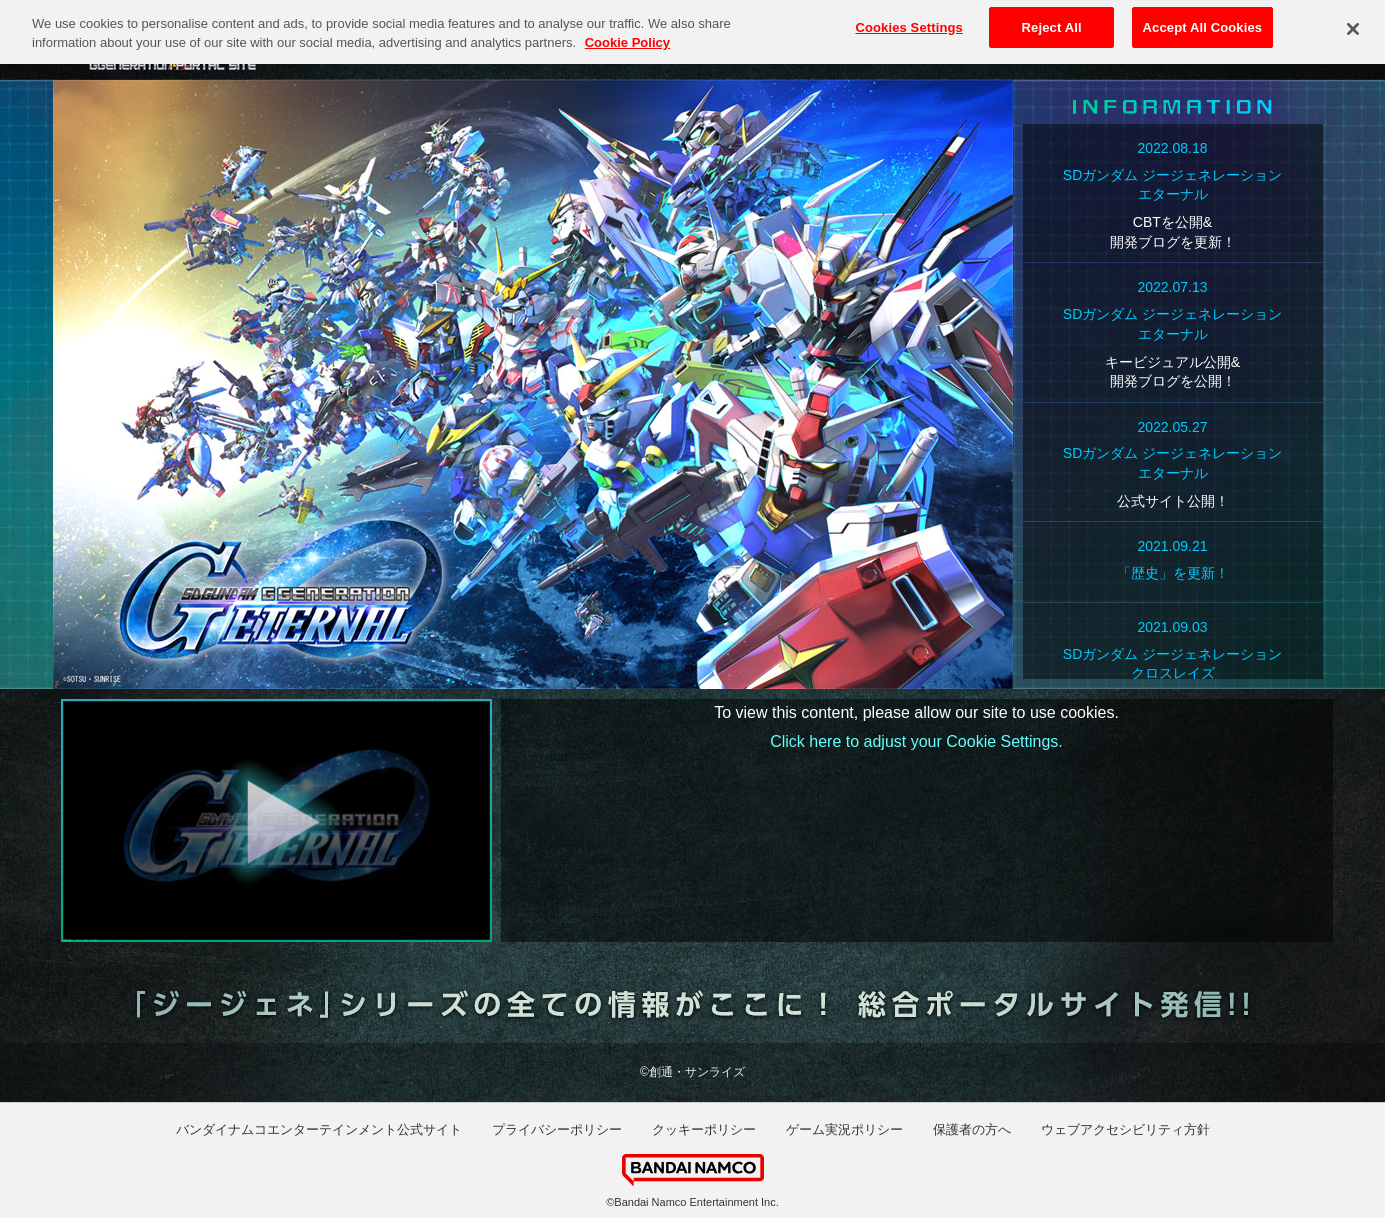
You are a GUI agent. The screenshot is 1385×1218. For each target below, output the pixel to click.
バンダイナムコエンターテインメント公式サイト (319, 1129)
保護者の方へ (972, 1129)
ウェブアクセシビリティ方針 (1125, 1129)
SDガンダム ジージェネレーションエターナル (1172, 185)
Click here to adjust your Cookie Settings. (916, 741)
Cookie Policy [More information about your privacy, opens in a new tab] (627, 34)
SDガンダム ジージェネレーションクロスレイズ (1172, 664)
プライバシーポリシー (557, 1129)
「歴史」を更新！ (1173, 573)
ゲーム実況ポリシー (844, 1129)
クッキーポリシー (704, 1129)
